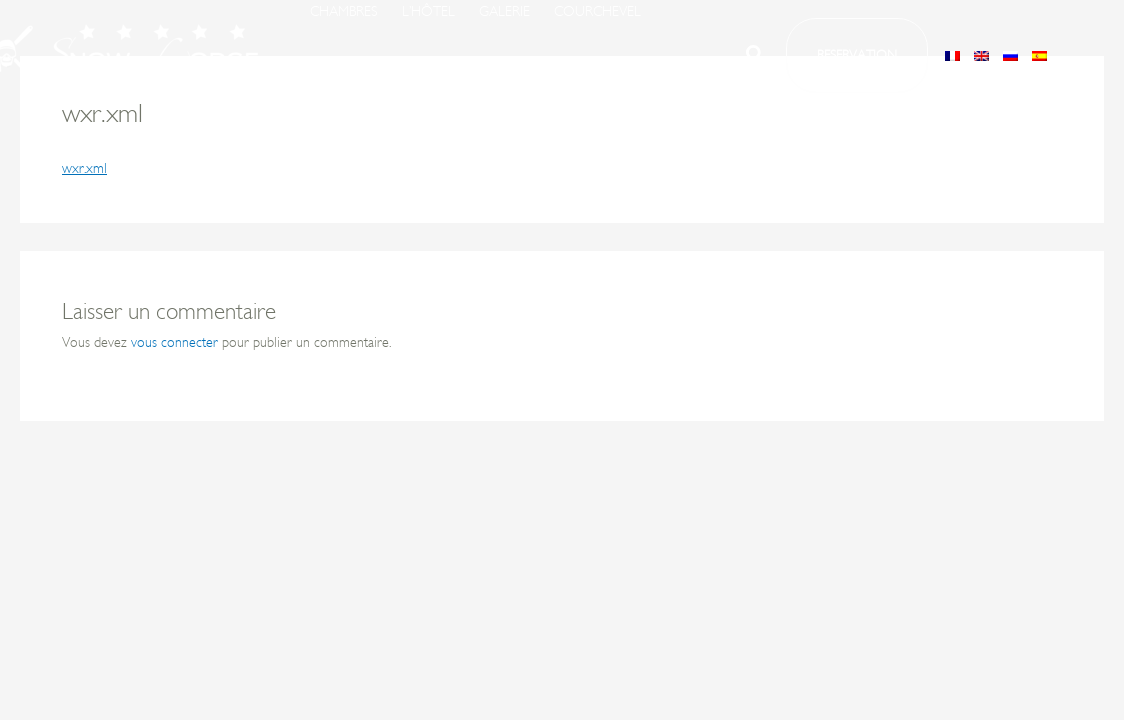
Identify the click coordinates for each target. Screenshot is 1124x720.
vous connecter (174, 342)
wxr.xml (84, 168)
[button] (756, 58)
